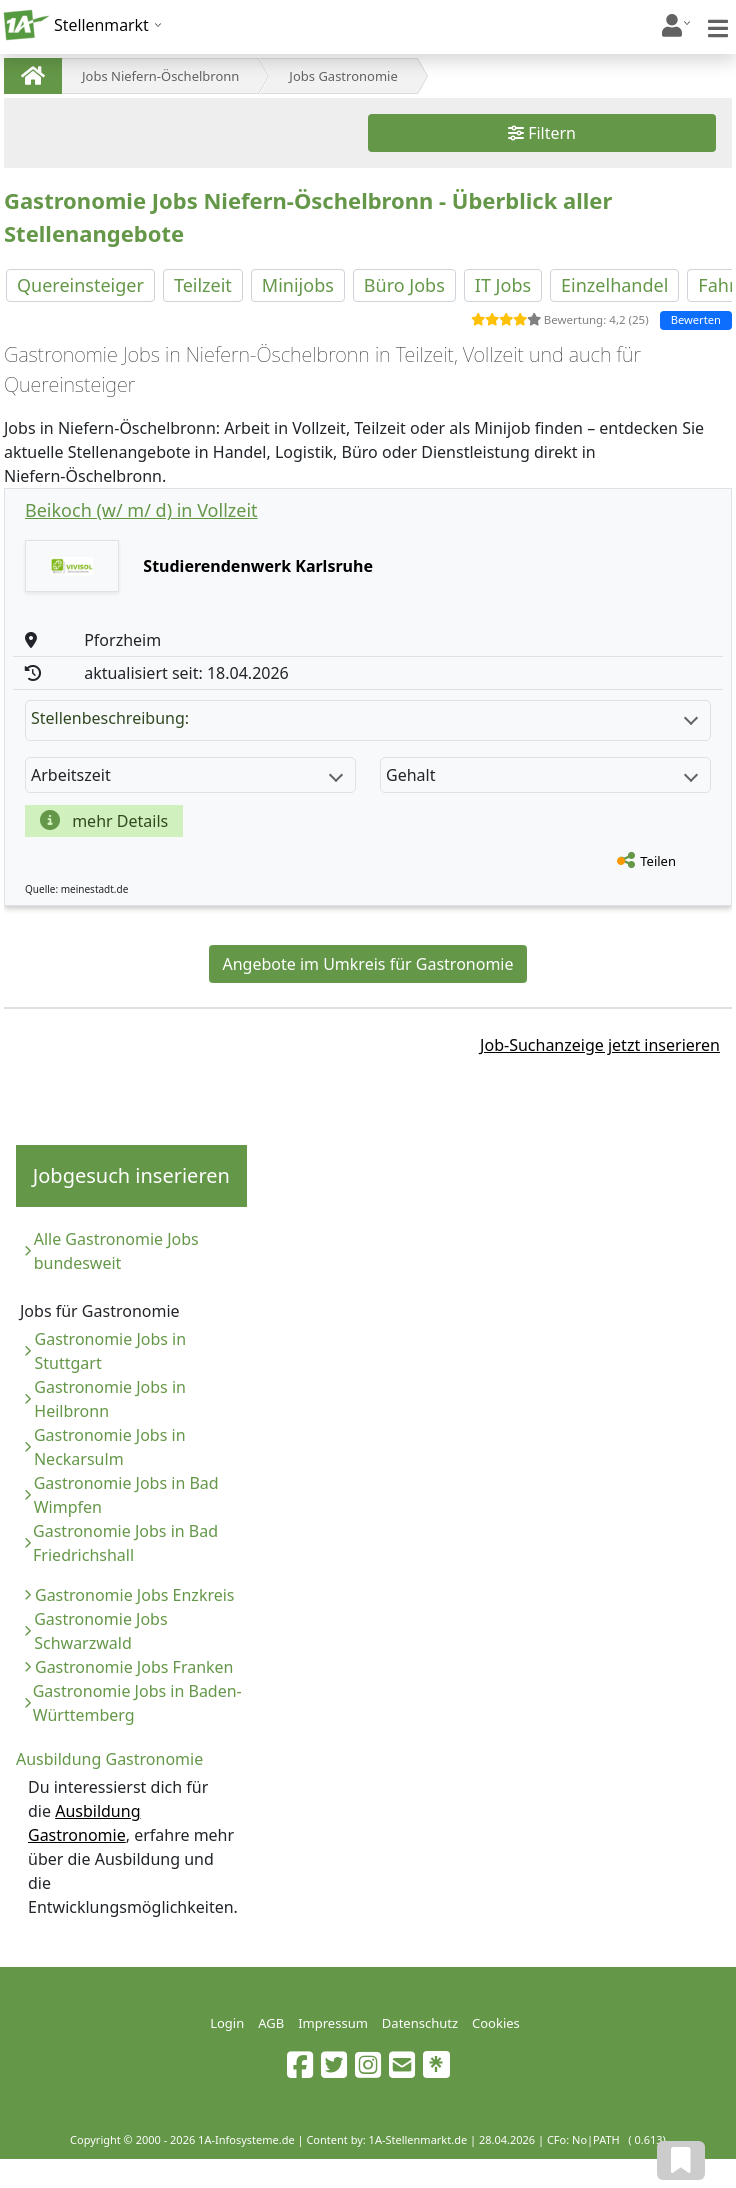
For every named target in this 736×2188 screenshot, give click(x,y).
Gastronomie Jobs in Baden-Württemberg (137, 1703)
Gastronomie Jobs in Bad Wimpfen (126, 1495)
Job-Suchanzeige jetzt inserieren (600, 1045)
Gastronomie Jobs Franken (134, 1667)
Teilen (658, 861)
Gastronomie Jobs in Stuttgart (111, 1351)
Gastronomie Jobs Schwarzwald (100, 1631)
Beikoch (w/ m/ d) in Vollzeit (141, 510)
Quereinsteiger (80, 285)
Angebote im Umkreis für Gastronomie (367, 964)
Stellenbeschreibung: (364, 718)
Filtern (542, 133)
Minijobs (298, 285)
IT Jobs (503, 285)
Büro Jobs (404, 285)
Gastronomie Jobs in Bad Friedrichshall (125, 1543)
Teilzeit (203, 285)
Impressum (333, 2023)
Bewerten (696, 319)
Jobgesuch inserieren (131, 1175)
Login (227, 2023)
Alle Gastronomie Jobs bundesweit (116, 1251)
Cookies (496, 2023)
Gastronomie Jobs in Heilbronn (110, 1399)
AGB (271, 2023)
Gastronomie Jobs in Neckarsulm (110, 1447)
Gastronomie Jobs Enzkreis (135, 1595)
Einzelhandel (614, 285)
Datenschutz (420, 2023)
